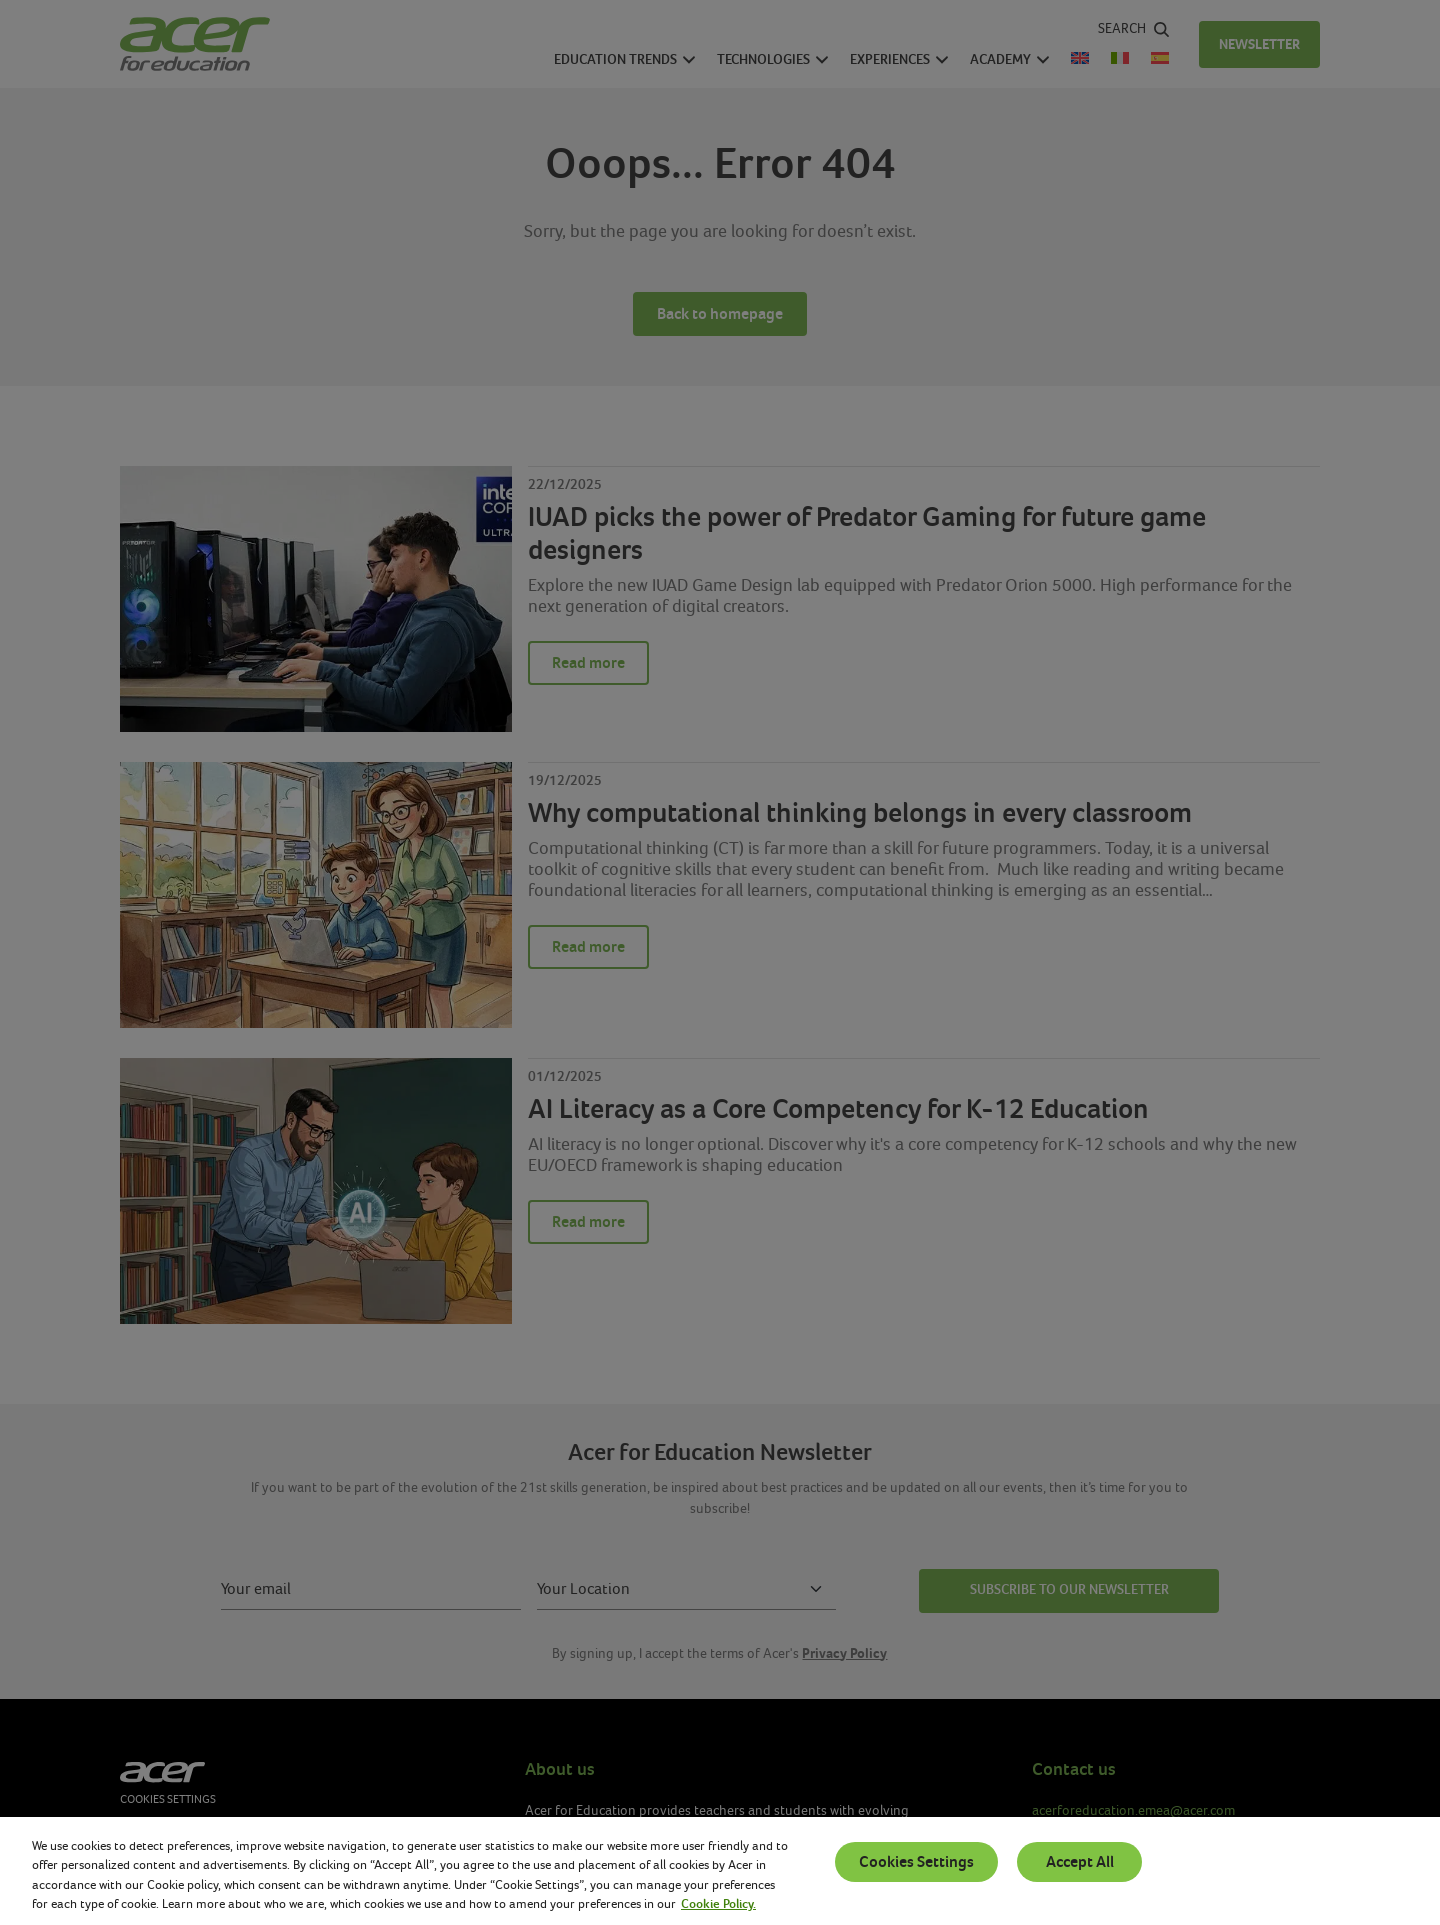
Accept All (1080, 1862)
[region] (720, 1871)
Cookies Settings (916, 1862)
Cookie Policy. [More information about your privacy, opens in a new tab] (718, 1904)
